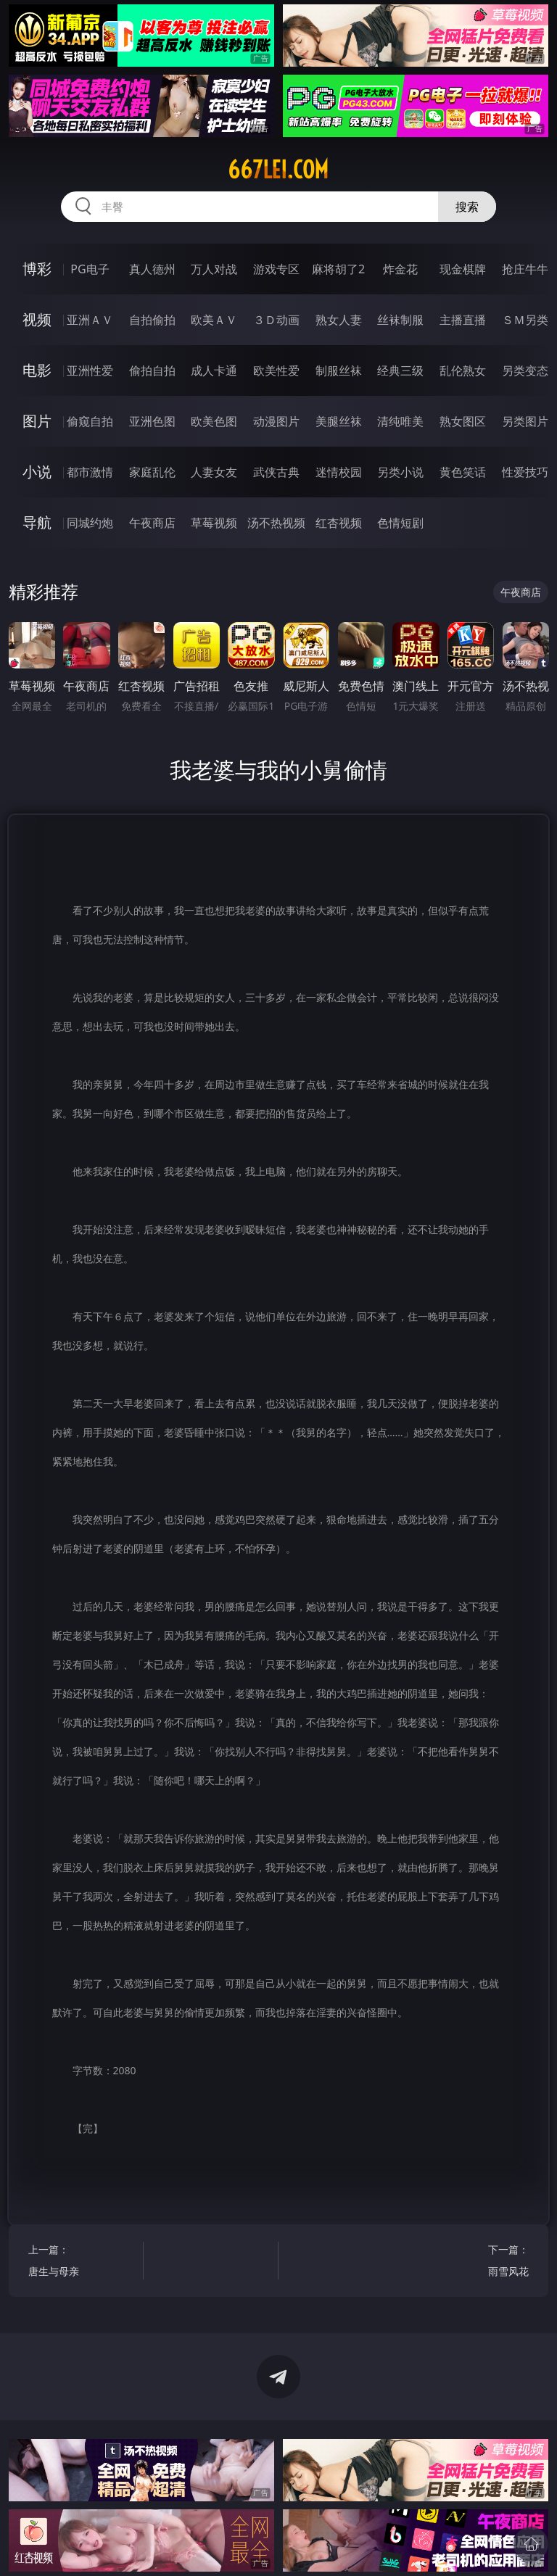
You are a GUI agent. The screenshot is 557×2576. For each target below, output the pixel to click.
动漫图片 (276, 421)
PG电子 (89, 269)
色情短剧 (400, 523)
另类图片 (525, 421)
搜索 (467, 207)
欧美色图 (214, 421)
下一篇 (474, 2262)
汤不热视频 (276, 523)
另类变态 (525, 370)
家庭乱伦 (152, 472)
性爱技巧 (525, 472)
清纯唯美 (400, 421)
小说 (36, 471)
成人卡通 (214, 370)
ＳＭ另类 (525, 320)
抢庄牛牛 (525, 269)
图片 (36, 421)
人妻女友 (214, 472)
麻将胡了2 (338, 269)
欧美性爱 (276, 370)
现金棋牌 (463, 269)
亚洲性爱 (90, 370)
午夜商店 (152, 523)
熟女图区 (463, 421)
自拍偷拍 (152, 320)
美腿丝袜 (338, 421)
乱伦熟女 (463, 370)
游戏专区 (276, 269)
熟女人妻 (338, 320)
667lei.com (278, 169)
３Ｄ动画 (276, 320)
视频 (36, 319)
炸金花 (400, 269)
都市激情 (90, 472)
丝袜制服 (400, 320)
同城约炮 (90, 523)
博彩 (36, 268)
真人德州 (152, 269)
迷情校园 (338, 472)
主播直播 (463, 320)
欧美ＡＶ (214, 320)
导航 (36, 522)
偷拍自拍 (152, 370)
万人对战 (214, 269)
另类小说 (400, 472)
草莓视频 (214, 523)
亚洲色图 (152, 421)
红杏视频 (338, 523)
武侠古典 (276, 472)
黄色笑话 (463, 472)
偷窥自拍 (90, 421)
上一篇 (83, 2262)
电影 (36, 370)
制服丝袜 (338, 370)
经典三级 (400, 370)
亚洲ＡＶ (90, 320)
